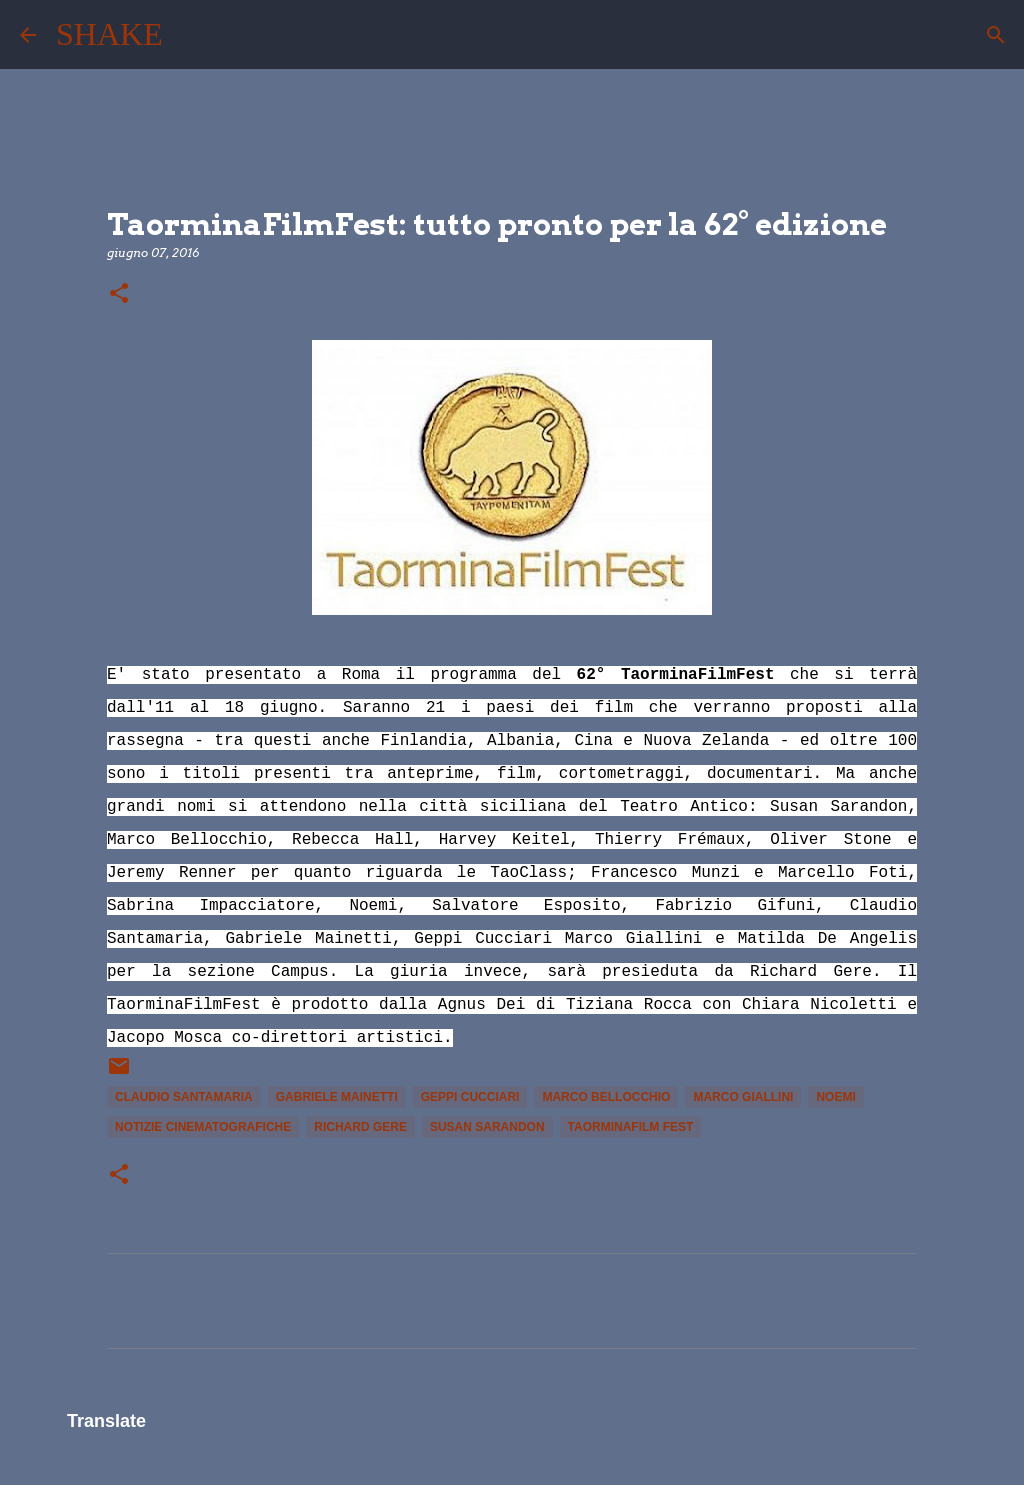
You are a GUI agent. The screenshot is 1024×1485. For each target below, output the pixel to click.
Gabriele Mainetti (337, 1097)
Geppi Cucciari (470, 1097)
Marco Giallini (743, 1097)
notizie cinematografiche (203, 1127)
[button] (119, 294)
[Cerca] (191, 35)
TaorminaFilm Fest (631, 1127)
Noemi (835, 1097)
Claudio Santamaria (184, 1097)
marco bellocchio (606, 1097)
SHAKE (109, 34)
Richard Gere (360, 1127)
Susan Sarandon (487, 1127)
